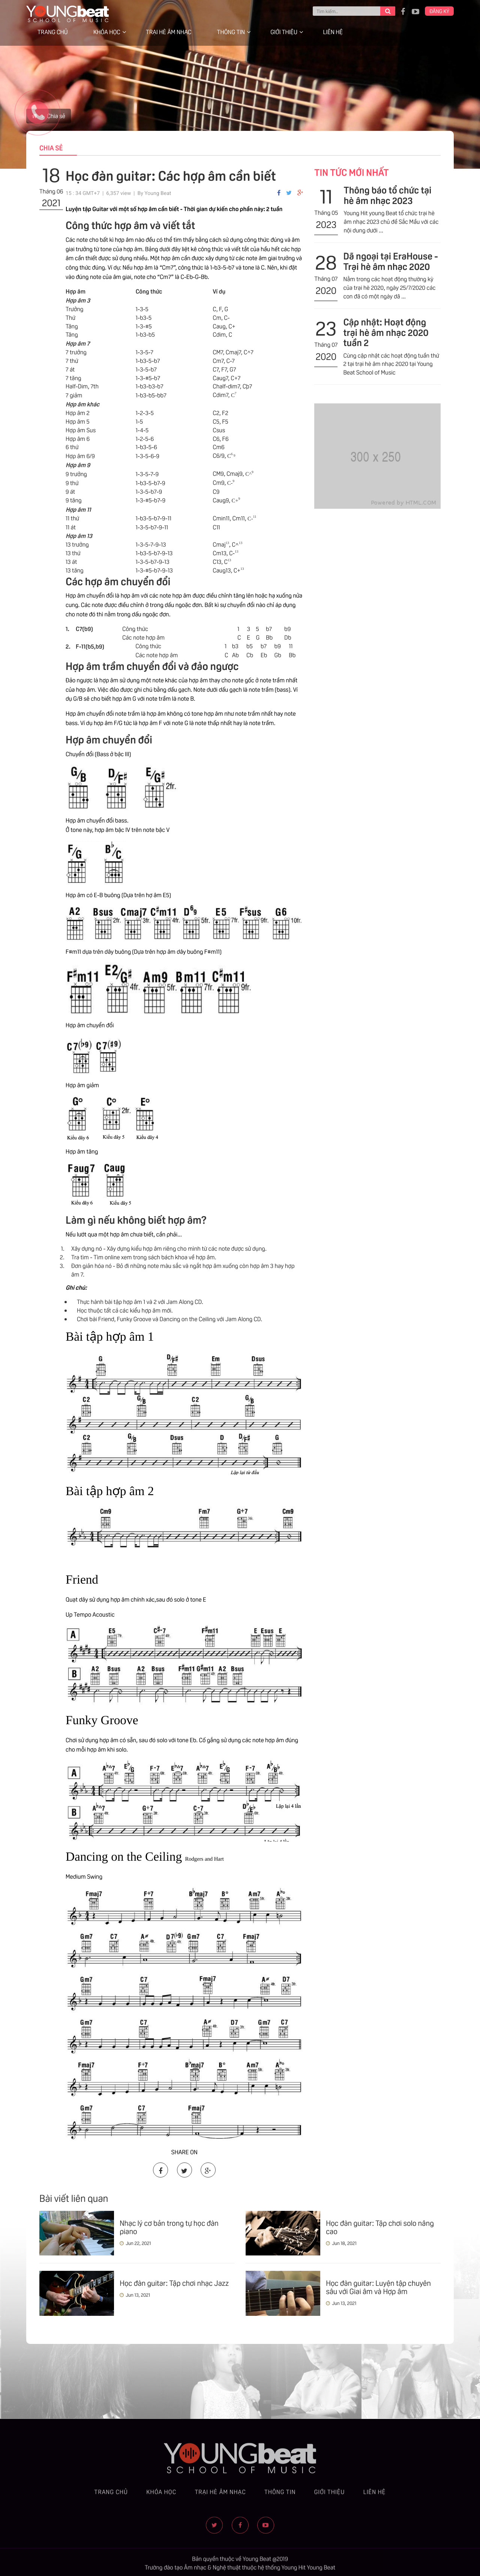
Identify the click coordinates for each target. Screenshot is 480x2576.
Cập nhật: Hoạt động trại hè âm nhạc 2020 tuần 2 (385, 331)
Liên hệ (333, 32)
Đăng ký (439, 10)
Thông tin (231, 32)
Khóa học (106, 32)
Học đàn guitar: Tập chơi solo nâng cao (380, 2227)
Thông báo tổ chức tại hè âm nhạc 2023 (387, 194)
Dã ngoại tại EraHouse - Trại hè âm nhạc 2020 (390, 260)
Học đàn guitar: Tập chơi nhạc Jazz (174, 2282)
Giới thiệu (283, 32)
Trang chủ (53, 32)
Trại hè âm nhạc (168, 32)
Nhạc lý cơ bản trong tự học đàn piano (169, 2227)
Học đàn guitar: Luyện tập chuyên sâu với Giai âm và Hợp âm (378, 2287)
